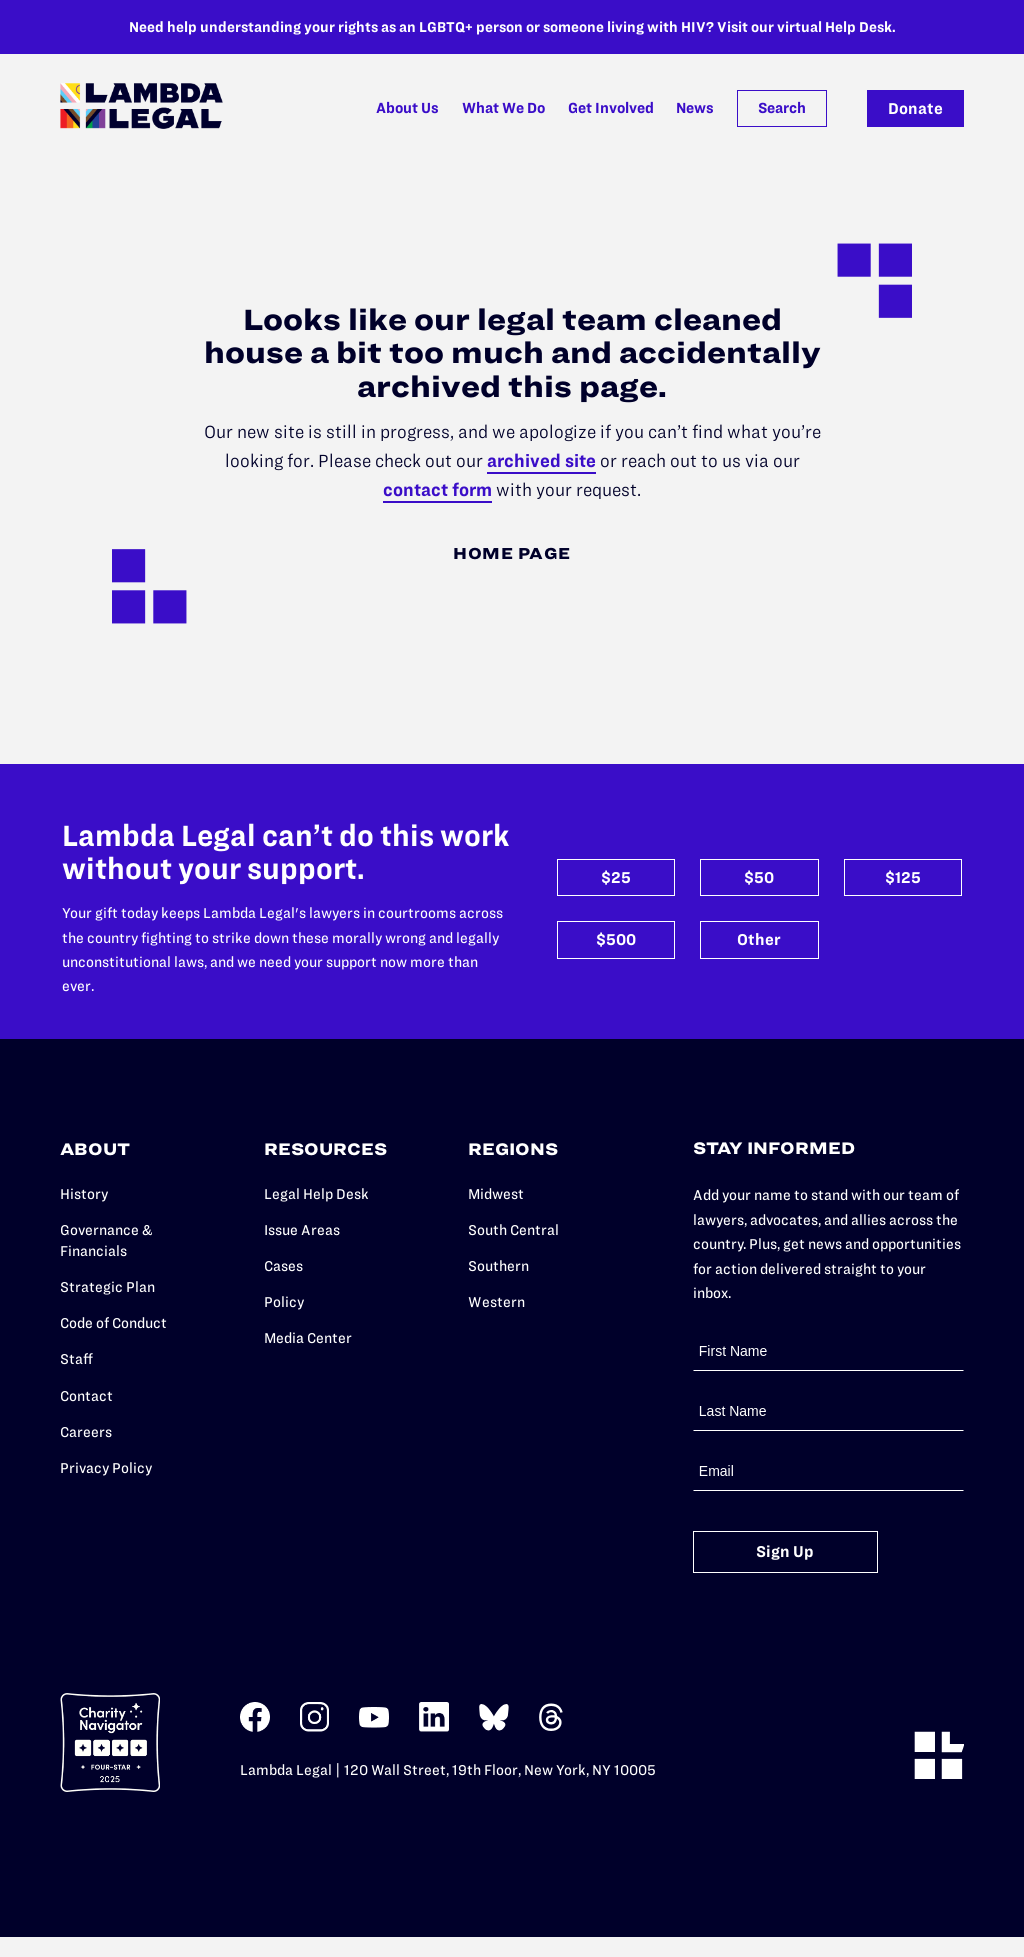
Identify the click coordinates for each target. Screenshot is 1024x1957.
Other (759, 939)
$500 (616, 939)
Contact (86, 1396)
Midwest (496, 1194)
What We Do (503, 108)
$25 (616, 877)
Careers (86, 1432)
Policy (284, 1302)
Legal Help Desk (316, 1194)
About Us (407, 108)
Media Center (308, 1338)
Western (496, 1302)
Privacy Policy (106, 1468)
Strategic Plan (107, 1287)
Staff (76, 1359)
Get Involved (611, 108)
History (84, 1194)
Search (782, 108)
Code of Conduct (113, 1323)
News (695, 108)
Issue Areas (302, 1230)
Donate (915, 108)
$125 (903, 877)
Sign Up (785, 1551)
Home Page (512, 553)
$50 (759, 877)
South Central (513, 1230)
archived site (541, 460)
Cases (283, 1266)
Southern (498, 1266)
